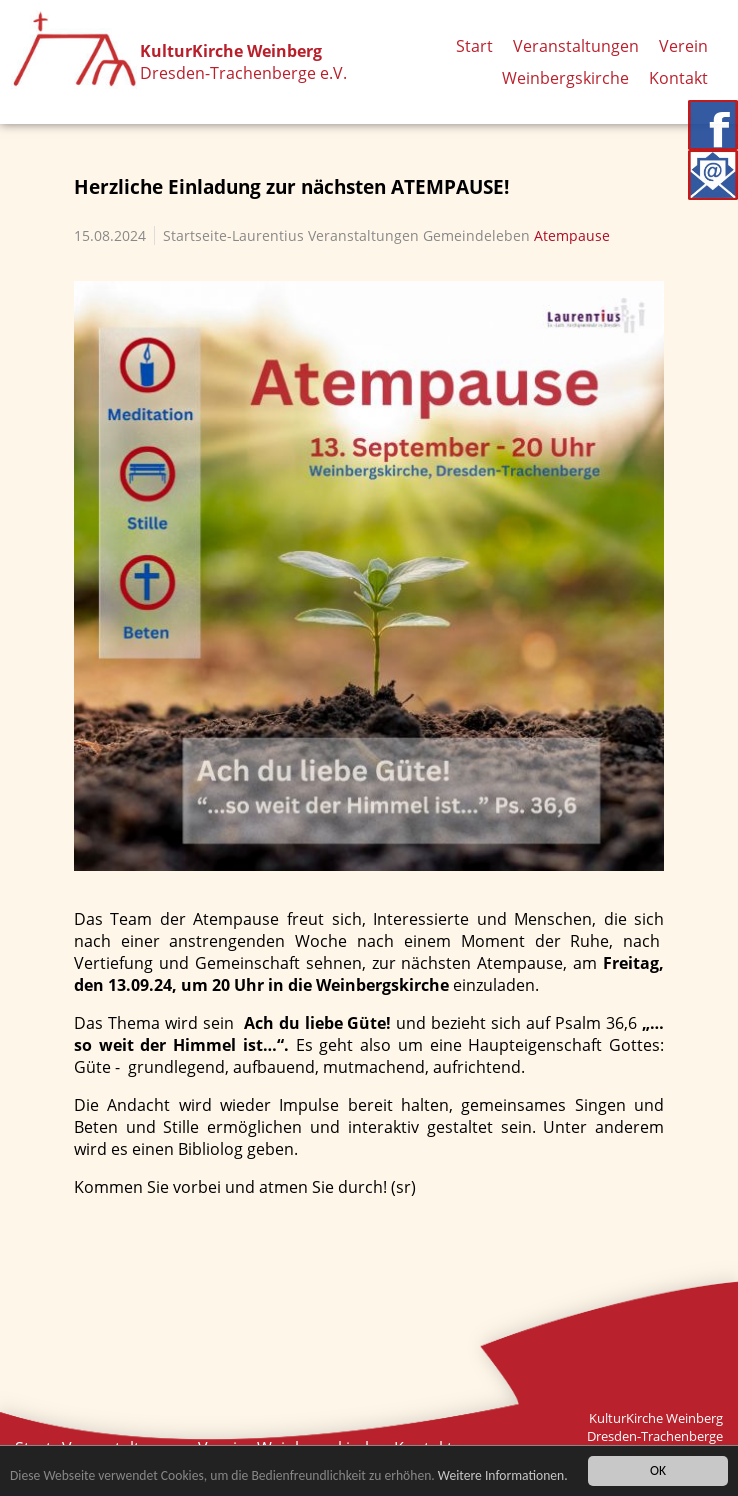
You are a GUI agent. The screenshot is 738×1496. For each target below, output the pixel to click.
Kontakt (678, 78)
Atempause (572, 235)
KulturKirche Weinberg (231, 51)
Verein (683, 46)
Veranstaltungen (576, 46)
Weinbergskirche (565, 78)
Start (474, 46)
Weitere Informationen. (503, 1476)
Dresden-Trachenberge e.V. (243, 73)
